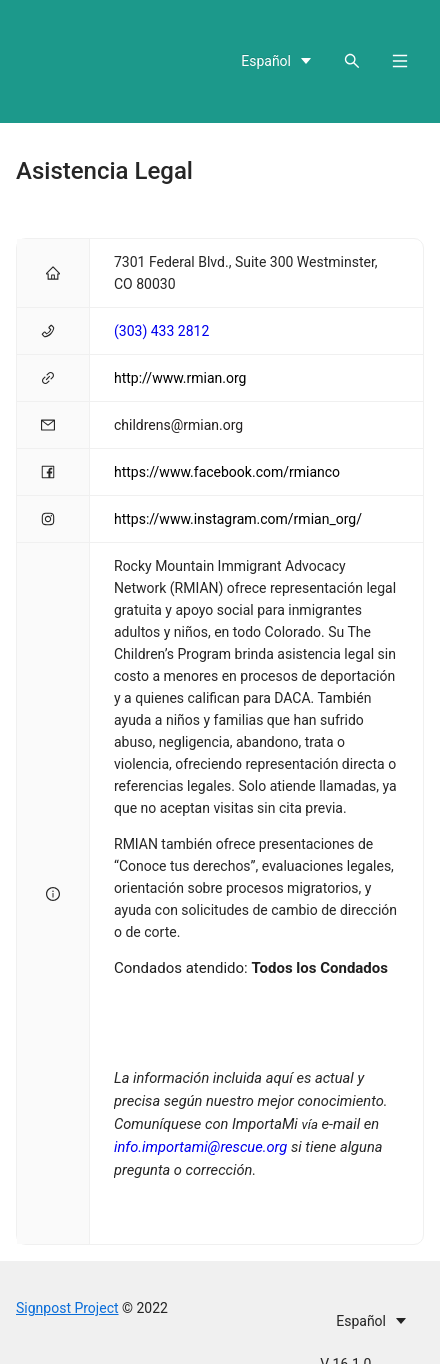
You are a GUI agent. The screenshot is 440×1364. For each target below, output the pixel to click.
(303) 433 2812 (161, 331)
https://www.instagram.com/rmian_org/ (238, 519)
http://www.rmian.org (180, 378)
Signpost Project (67, 1308)
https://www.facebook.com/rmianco (227, 472)
